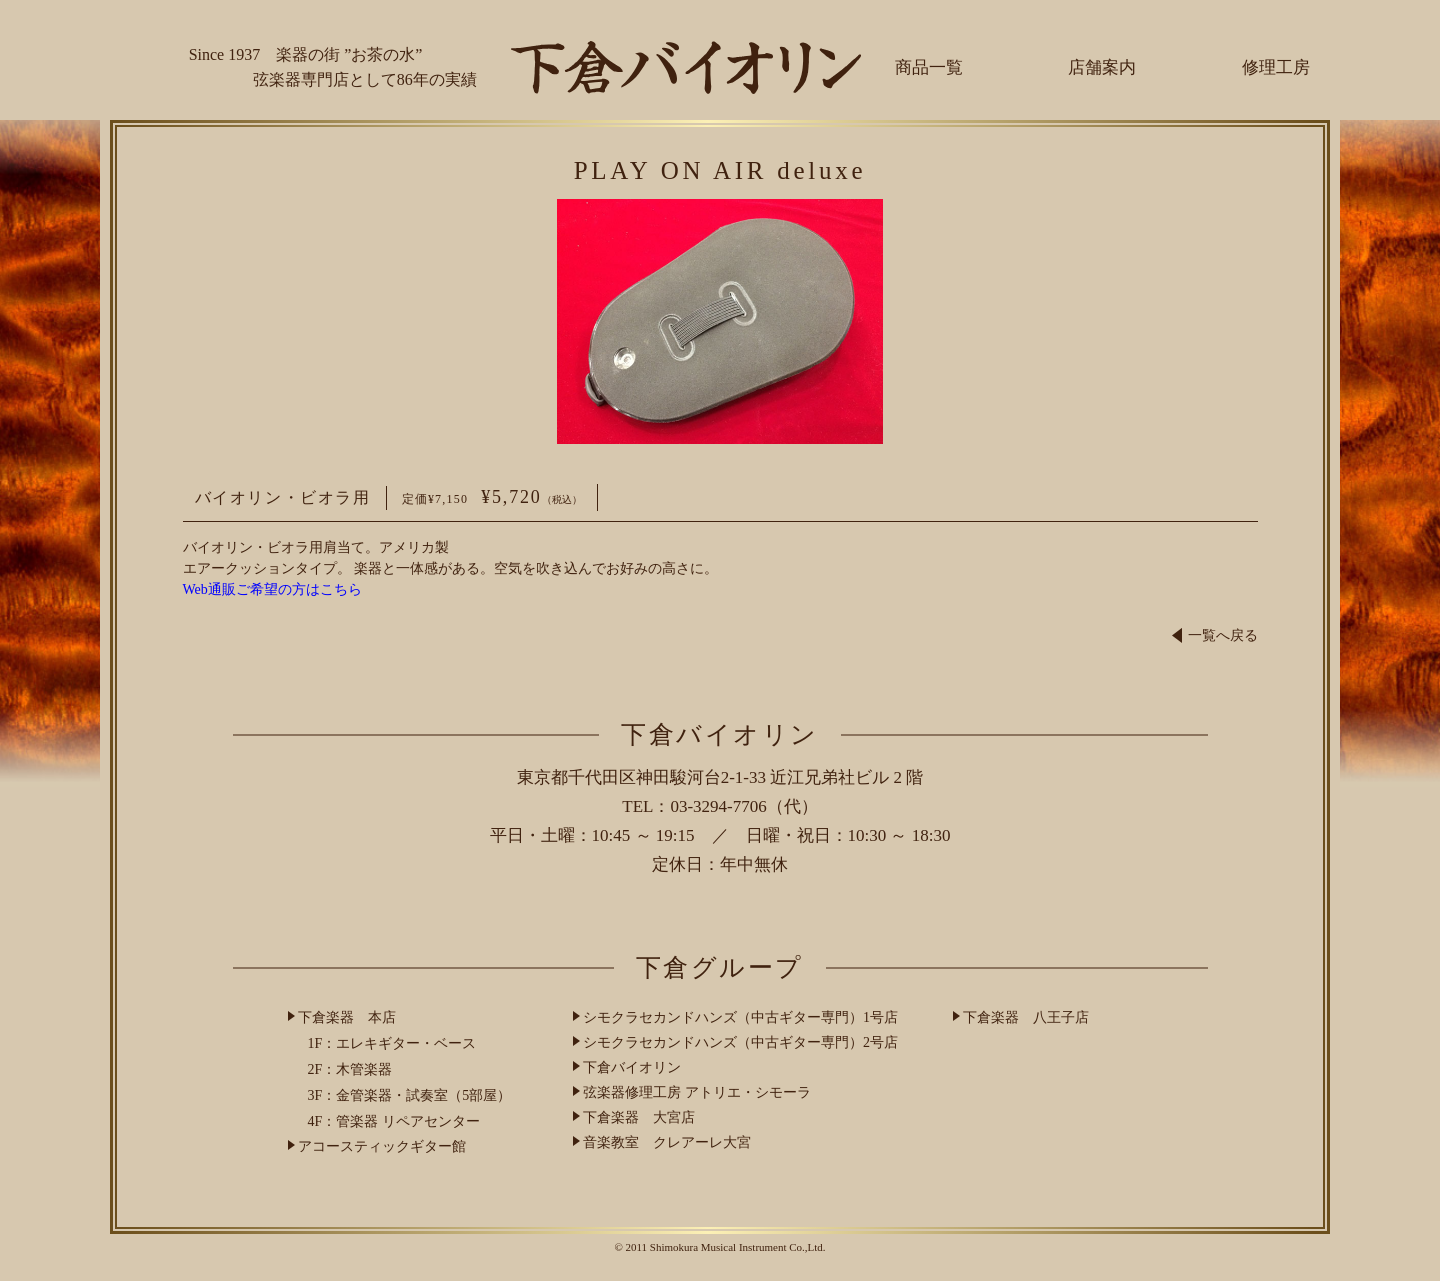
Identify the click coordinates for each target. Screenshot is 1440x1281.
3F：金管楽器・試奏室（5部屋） (410, 1095)
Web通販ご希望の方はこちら (272, 589)
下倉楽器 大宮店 (639, 1117)
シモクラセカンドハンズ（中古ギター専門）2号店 (740, 1042)
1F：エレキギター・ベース (392, 1043)
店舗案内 (1102, 67)
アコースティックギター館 (382, 1146)
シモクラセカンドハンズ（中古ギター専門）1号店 (740, 1017)
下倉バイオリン (632, 1067)
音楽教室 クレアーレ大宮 (667, 1142)
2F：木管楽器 (350, 1069)
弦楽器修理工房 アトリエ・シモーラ (697, 1092)
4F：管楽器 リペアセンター (394, 1121)
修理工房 (1276, 67)
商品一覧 (929, 67)
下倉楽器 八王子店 (1026, 1017)
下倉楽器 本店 (347, 1017)
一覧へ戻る (1215, 635)
